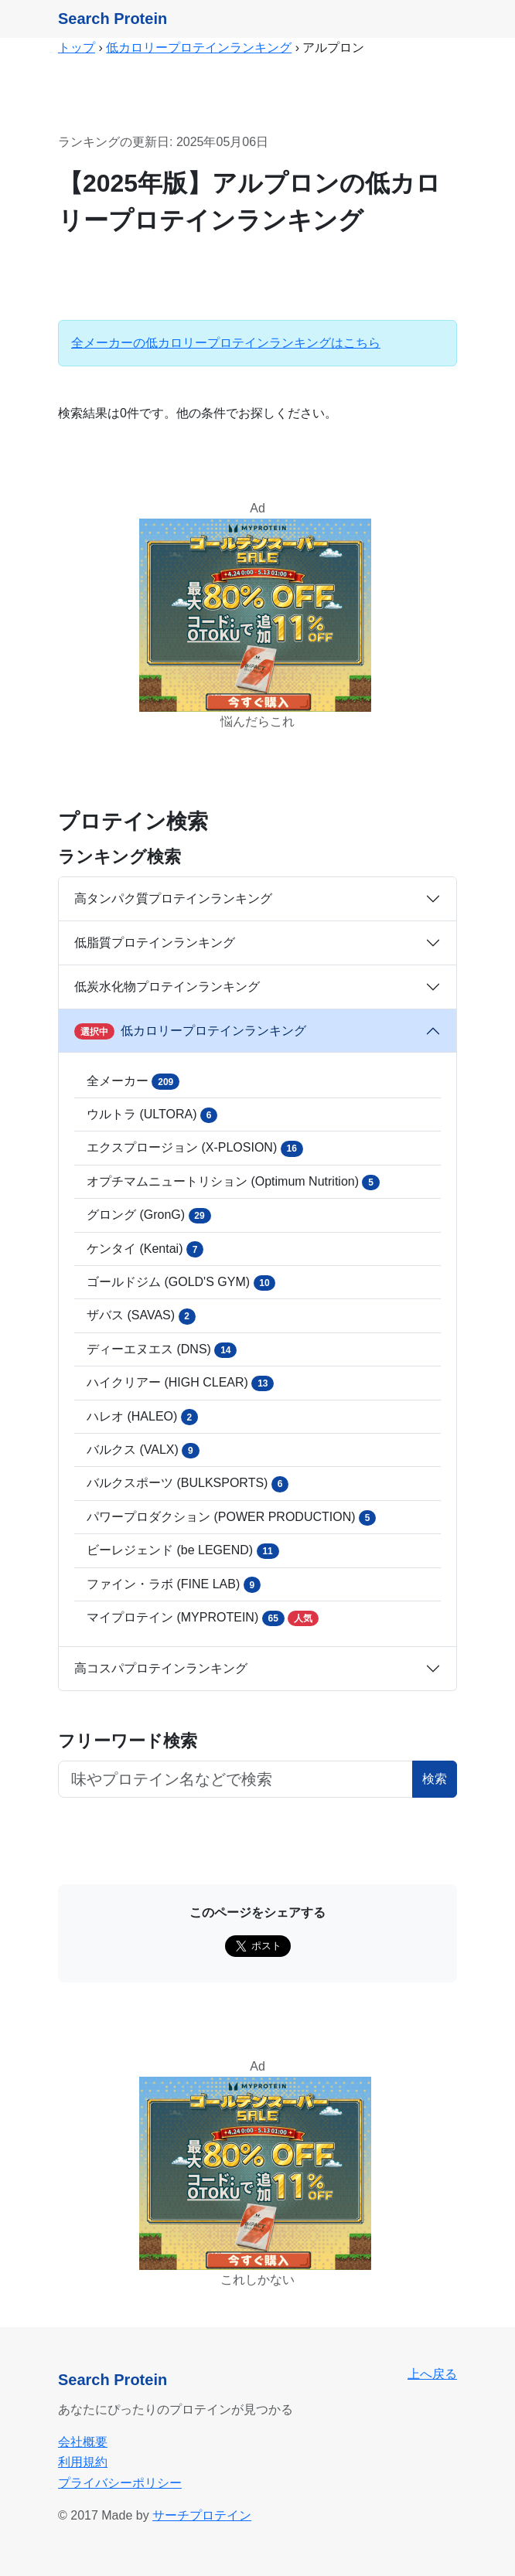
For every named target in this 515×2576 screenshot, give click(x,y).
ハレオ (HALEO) (142, 1416)
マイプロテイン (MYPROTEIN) (203, 1618)
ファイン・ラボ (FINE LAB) (174, 1584)
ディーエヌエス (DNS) (162, 1350)
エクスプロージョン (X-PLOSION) (195, 1148)
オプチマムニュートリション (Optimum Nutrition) (233, 1182)
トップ (76, 47)
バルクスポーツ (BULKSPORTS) (187, 1484)
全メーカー (133, 1081)
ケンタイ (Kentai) (145, 1249)
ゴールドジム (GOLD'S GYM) (181, 1283)
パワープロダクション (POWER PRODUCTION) (231, 1518)
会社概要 (82, 2441)
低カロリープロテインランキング (199, 47)
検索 (434, 1778)
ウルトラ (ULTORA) (152, 1115)
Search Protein (112, 18)
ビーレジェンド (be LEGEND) (183, 1551)
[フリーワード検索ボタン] (235, 1779)
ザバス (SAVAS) (141, 1316)
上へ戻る (432, 2373)
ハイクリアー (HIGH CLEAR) (180, 1383)
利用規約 (82, 2462)
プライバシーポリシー (120, 2482)
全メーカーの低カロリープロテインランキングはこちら (225, 342)
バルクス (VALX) (143, 1450)
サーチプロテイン (201, 2515)
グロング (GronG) (149, 1215)
